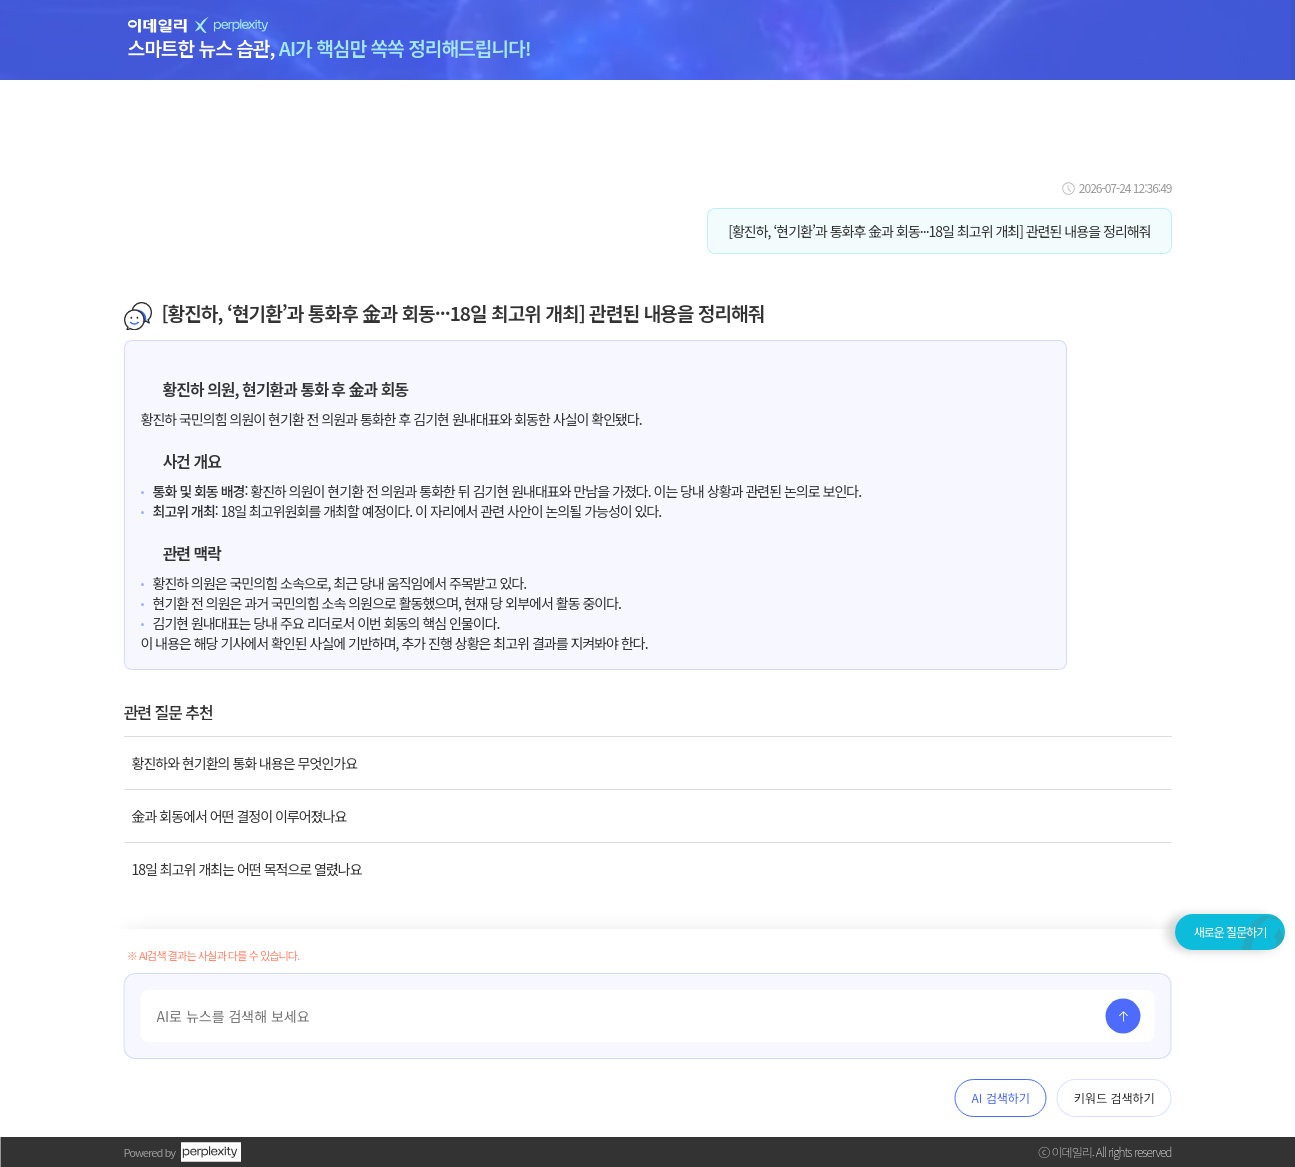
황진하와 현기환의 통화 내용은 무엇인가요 (245, 763)
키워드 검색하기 (1114, 1097)
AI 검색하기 (1001, 1097)
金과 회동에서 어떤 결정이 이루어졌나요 (239, 816)
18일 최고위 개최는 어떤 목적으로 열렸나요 (247, 869)
